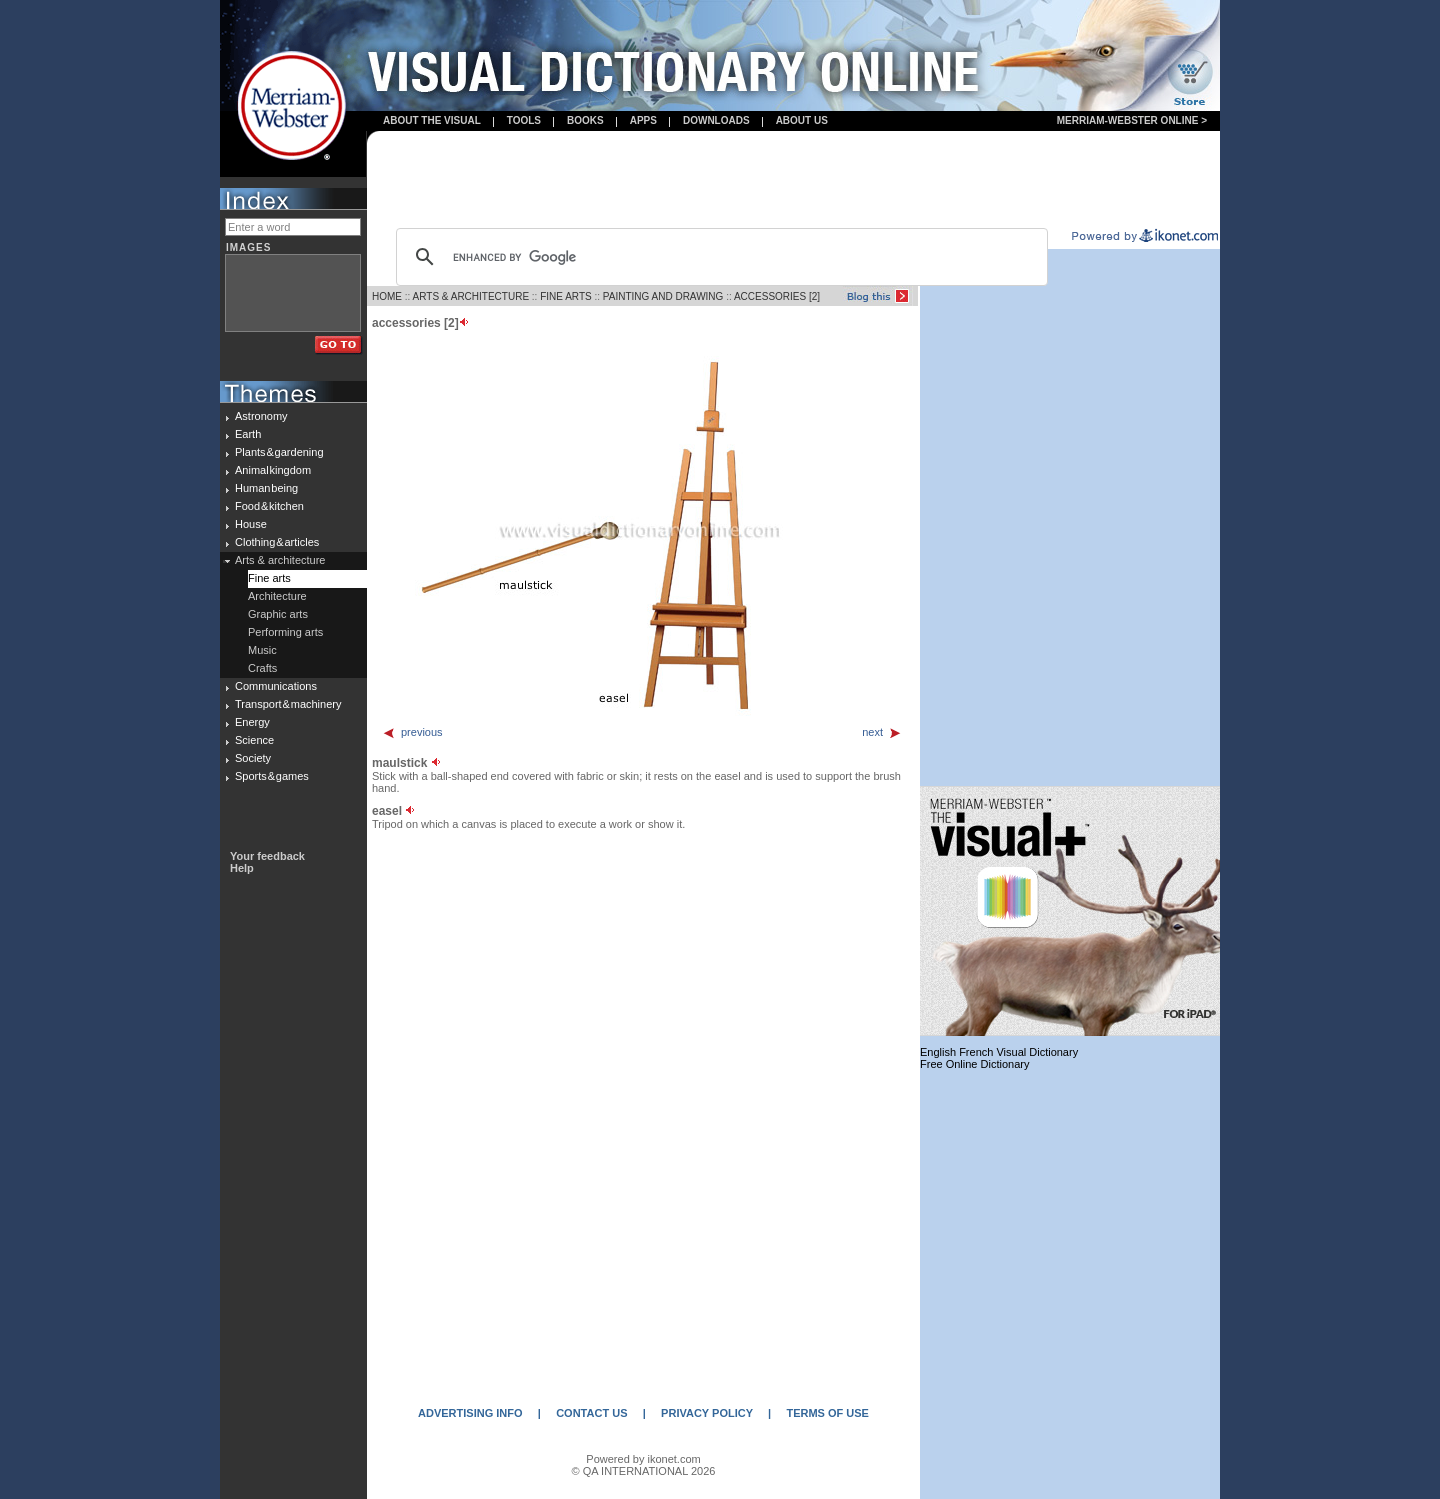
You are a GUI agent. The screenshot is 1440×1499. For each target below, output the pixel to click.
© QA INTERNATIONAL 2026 (644, 1471)
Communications (276, 686)
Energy (252, 722)
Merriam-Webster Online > (1132, 120)
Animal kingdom (273, 470)
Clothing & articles (277, 542)
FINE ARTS (566, 296)
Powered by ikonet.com (643, 1459)
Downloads (716, 120)
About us (802, 120)
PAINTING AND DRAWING (663, 296)
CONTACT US (591, 1413)
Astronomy (261, 416)
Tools (524, 120)
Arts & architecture (280, 560)
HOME (387, 296)
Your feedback (267, 856)
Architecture (277, 596)
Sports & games (272, 776)
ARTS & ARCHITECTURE (471, 296)
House (251, 524)
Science (254, 740)
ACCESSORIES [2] (777, 296)
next (882, 732)
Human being (266, 488)
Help (242, 868)
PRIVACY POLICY (707, 1413)
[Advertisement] (794, 181)
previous (412, 732)
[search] (719, 257)
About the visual (432, 120)
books (585, 120)
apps (643, 120)
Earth (248, 434)
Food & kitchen (269, 506)
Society (253, 758)
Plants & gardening (279, 452)
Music (262, 650)
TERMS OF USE (827, 1413)
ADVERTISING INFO (470, 1413)
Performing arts (285, 632)
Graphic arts (278, 614)
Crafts (262, 668)
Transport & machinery (288, 704)
